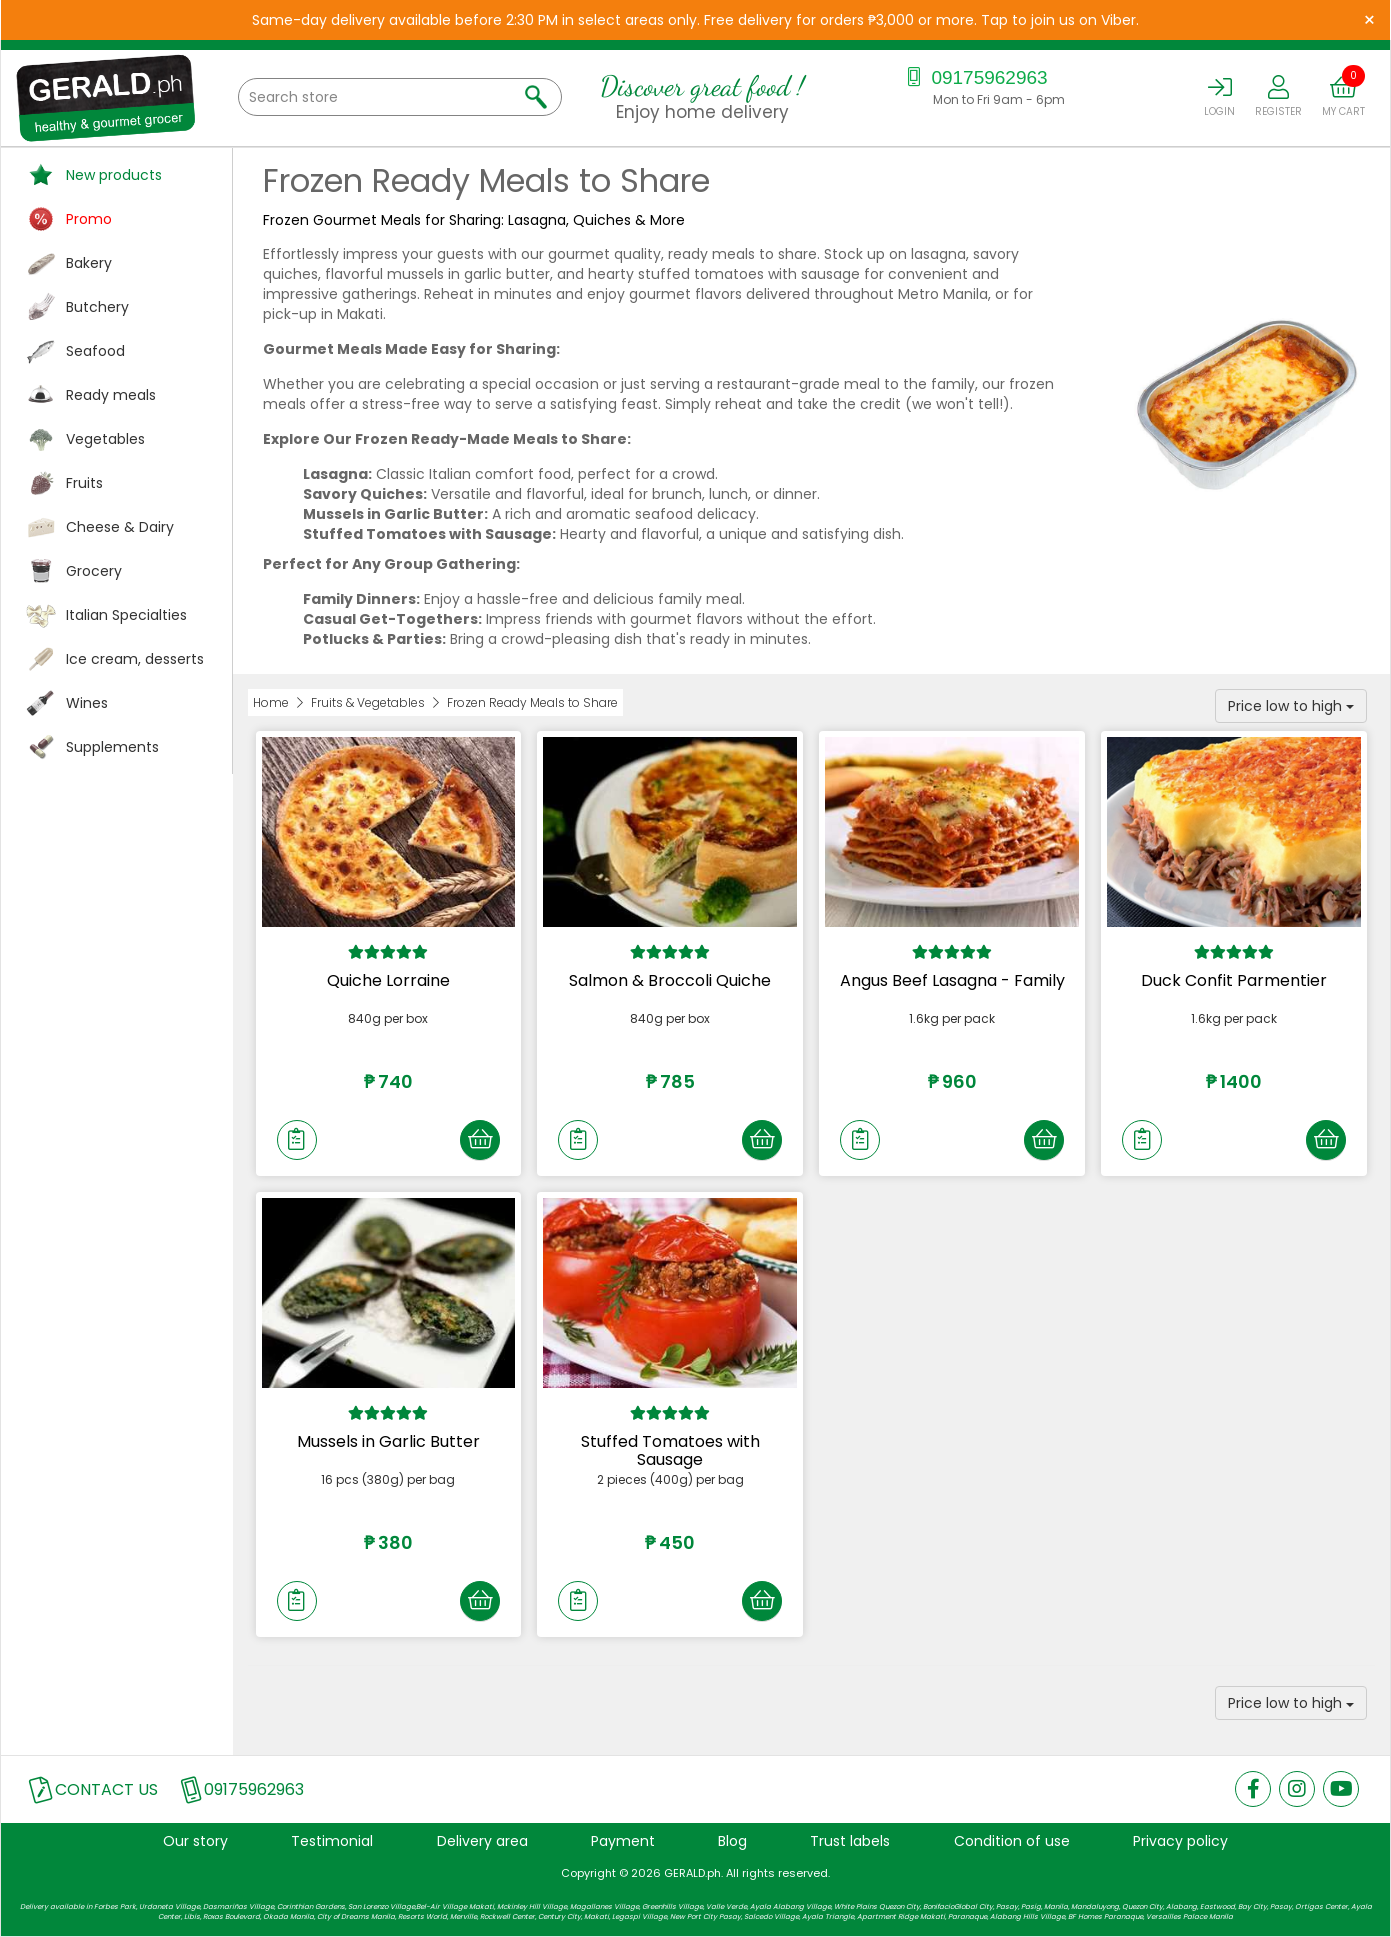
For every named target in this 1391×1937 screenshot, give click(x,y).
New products (114, 175)
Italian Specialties (126, 615)
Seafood (95, 351)
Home (271, 702)
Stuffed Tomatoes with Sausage (670, 1450)
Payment (623, 1841)
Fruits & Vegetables (368, 702)
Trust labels (850, 1841)
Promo (89, 219)
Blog (732, 1841)
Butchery (97, 307)
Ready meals (111, 395)
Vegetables (105, 439)
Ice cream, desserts (135, 659)
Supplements (112, 747)
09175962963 (974, 77)
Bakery (89, 263)
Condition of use (1012, 1841)
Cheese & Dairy (120, 527)
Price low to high (1291, 706)
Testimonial (332, 1841)
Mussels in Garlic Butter (388, 1441)
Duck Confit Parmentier (1234, 980)
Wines (87, 703)
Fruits (84, 483)
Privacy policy (1180, 1841)
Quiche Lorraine (388, 980)
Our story (195, 1841)
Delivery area (482, 1841)
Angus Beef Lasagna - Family (952, 980)
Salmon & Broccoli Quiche (670, 980)
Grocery (94, 571)
